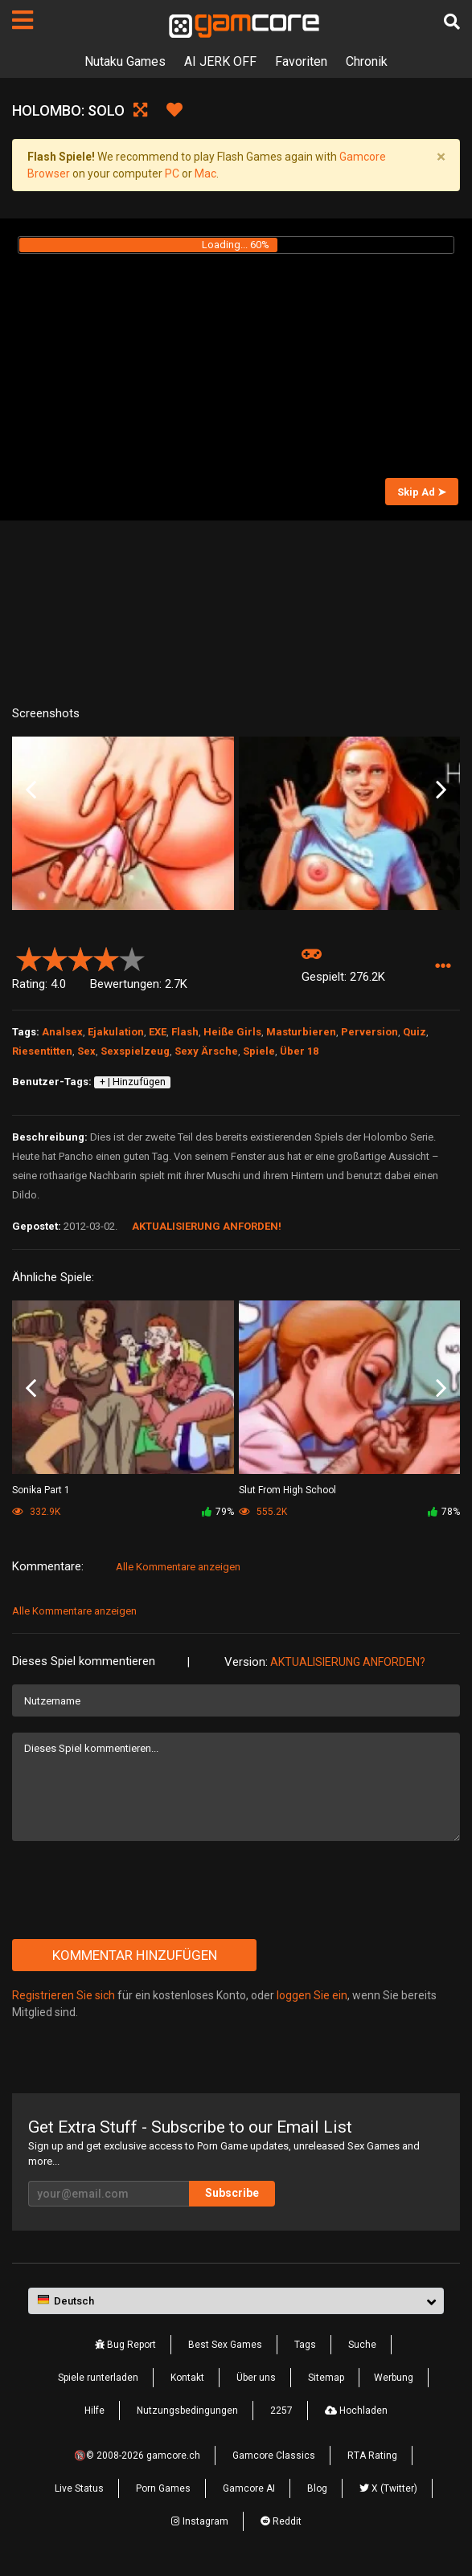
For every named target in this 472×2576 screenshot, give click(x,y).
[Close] (440, 157)
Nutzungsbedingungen (187, 2410)
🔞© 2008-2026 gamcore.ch (137, 2455)
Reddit (281, 2521)
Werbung (393, 2377)
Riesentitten (42, 1051)
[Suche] (452, 22)
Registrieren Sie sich (63, 1995)
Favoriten (301, 61)
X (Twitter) (388, 2488)
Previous (31, 790)
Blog (317, 2488)
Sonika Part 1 (41, 1490)
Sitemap (326, 2377)
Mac (205, 173)
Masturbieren (301, 1032)
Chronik (367, 61)
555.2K (263, 1511)
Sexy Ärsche (206, 1051)
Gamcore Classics (273, 2455)
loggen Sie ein (312, 1995)
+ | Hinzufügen (133, 1082)
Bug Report (125, 2344)
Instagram (199, 2521)
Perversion (369, 1032)
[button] (442, 966)
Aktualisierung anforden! (206, 1226)
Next (441, 790)
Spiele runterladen (98, 2377)
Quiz (414, 1032)
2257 (281, 2410)
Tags (305, 2344)
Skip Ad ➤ (421, 492)
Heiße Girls (232, 1032)
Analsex (62, 1032)
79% (218, 1511)
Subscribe (232, 2192)
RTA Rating (372, 2455)
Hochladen (356, 2410)
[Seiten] (22, 20)
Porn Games (163, 2488)
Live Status (79, 2488)
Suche (362, 2344)
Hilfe (94, 2410)
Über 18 (299, 1051)
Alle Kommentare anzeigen (178, 1567)
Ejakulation (116, 1032)
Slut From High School (287, 1490)
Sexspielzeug (135, 1051)
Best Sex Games (225, 2344)
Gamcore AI (249, 2488)
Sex (86, 1051)
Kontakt (187, 2377)
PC (172, 173)
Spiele (259, 1051)
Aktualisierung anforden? (347, 1661)
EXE (157, 1032)
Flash (185, 1032)
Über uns (256, 2377)
